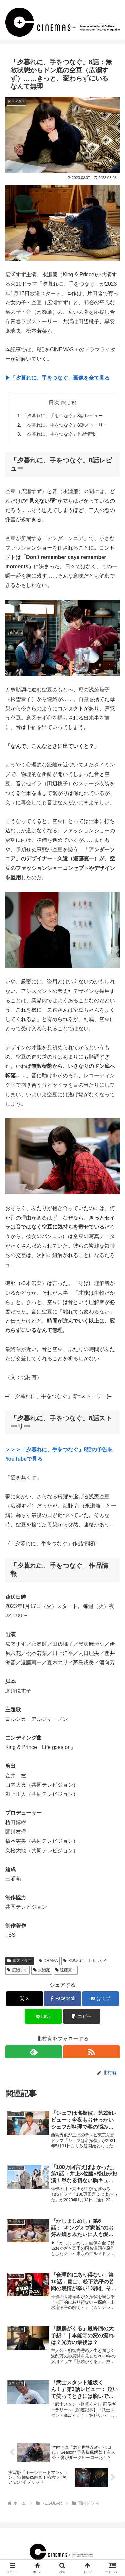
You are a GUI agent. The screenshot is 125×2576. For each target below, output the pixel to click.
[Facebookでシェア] (62, 1998)
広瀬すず (17, 1970)
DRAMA (48, 1960)
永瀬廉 (41, 1970)
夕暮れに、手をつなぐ (85, 1960)
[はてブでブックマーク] (100, 1998)
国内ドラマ (19, 1960)
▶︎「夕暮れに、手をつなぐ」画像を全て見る (57, 378)
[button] (81, 2016)
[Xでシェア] (24, 1998)
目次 (54, 402)
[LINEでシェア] (43, 2016)
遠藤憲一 (65, 1970)
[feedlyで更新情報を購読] (33, 2051)
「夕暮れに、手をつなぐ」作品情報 (59, 434)
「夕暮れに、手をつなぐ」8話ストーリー (65, 425)
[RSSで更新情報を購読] (91, 2051)
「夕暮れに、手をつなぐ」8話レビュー (63, 415)
